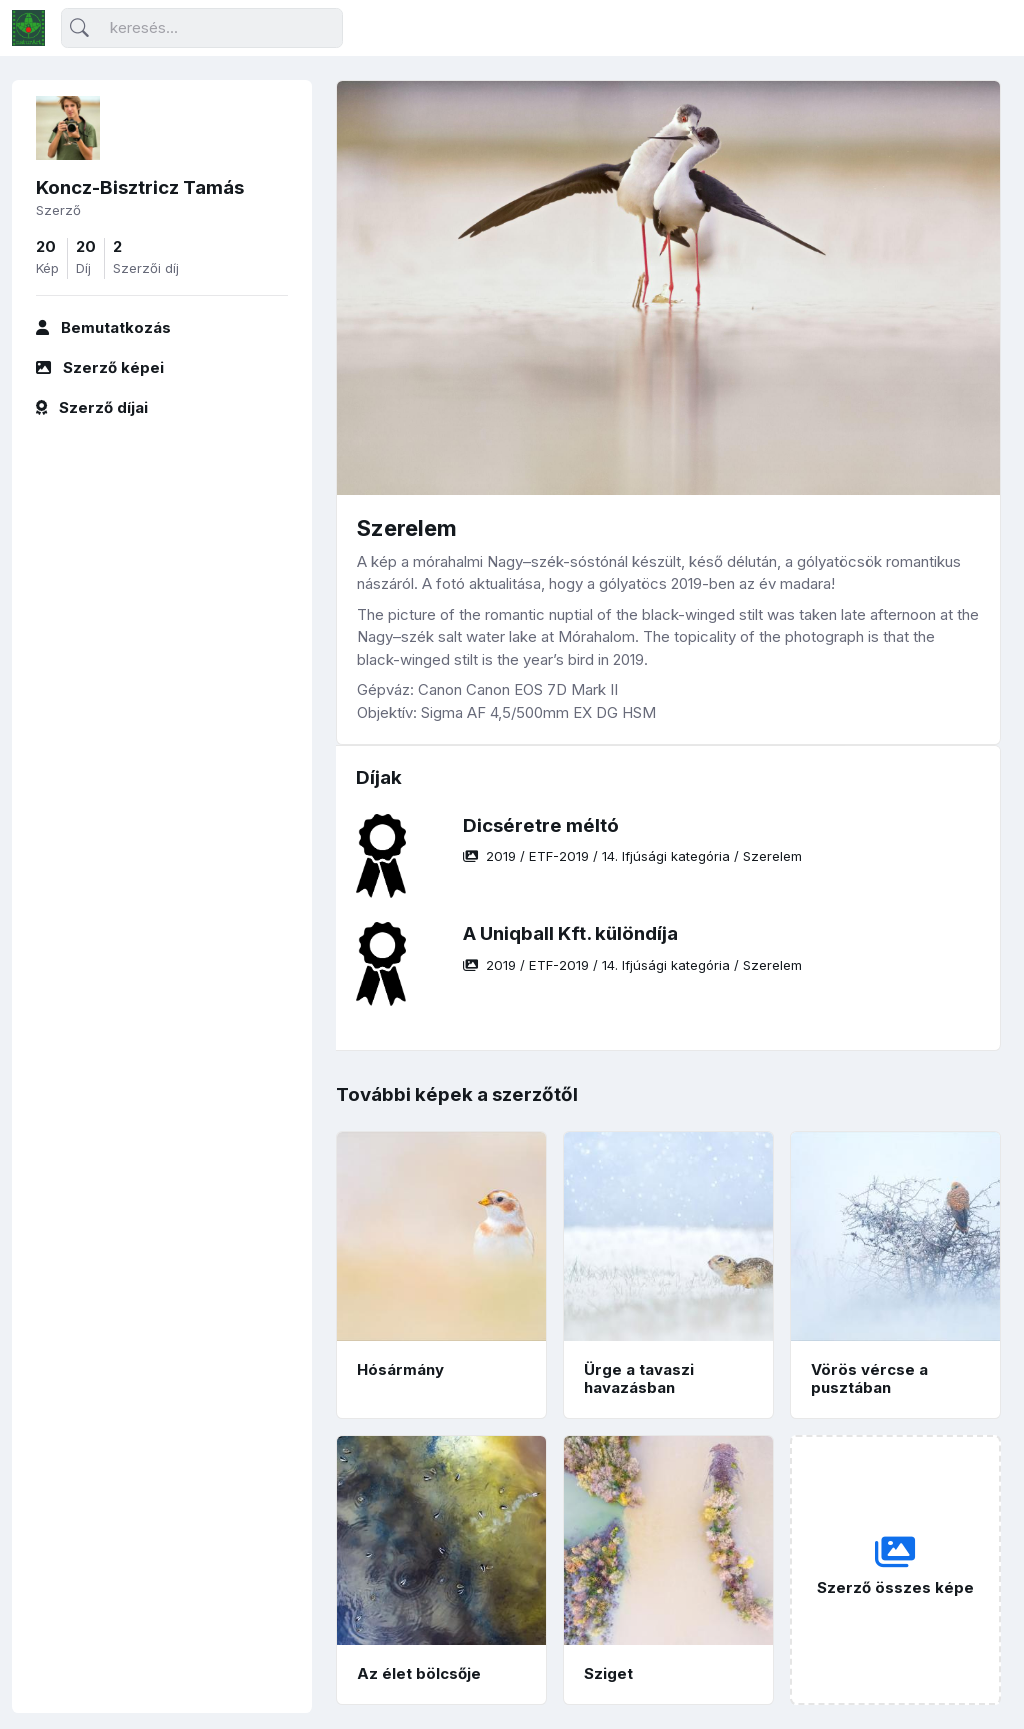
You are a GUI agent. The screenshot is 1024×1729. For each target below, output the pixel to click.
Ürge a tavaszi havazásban (639, 1379)
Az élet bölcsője (419, 1673)
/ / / (632, 856)
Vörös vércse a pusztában (869, 1379)
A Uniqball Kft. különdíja (570, 933)
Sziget (608, 1673)
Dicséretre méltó (541, 825)
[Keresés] (202, 28)
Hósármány (400, 1369)
